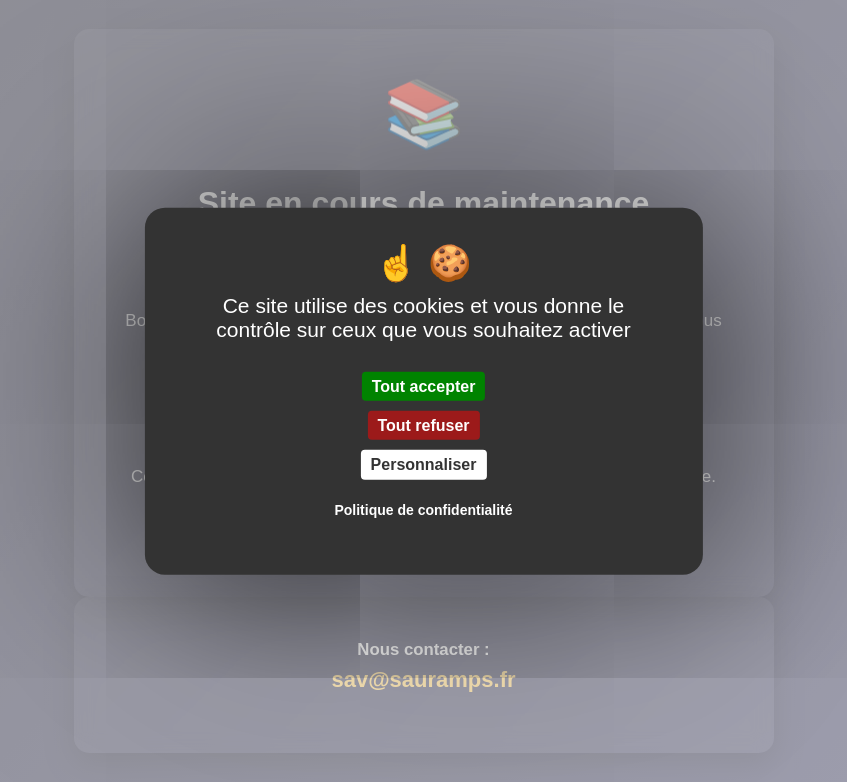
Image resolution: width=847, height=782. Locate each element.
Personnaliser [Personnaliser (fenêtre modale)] (424, 464)
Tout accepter (424, 386)
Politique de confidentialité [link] (423, 509)
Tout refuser (423, 425)
